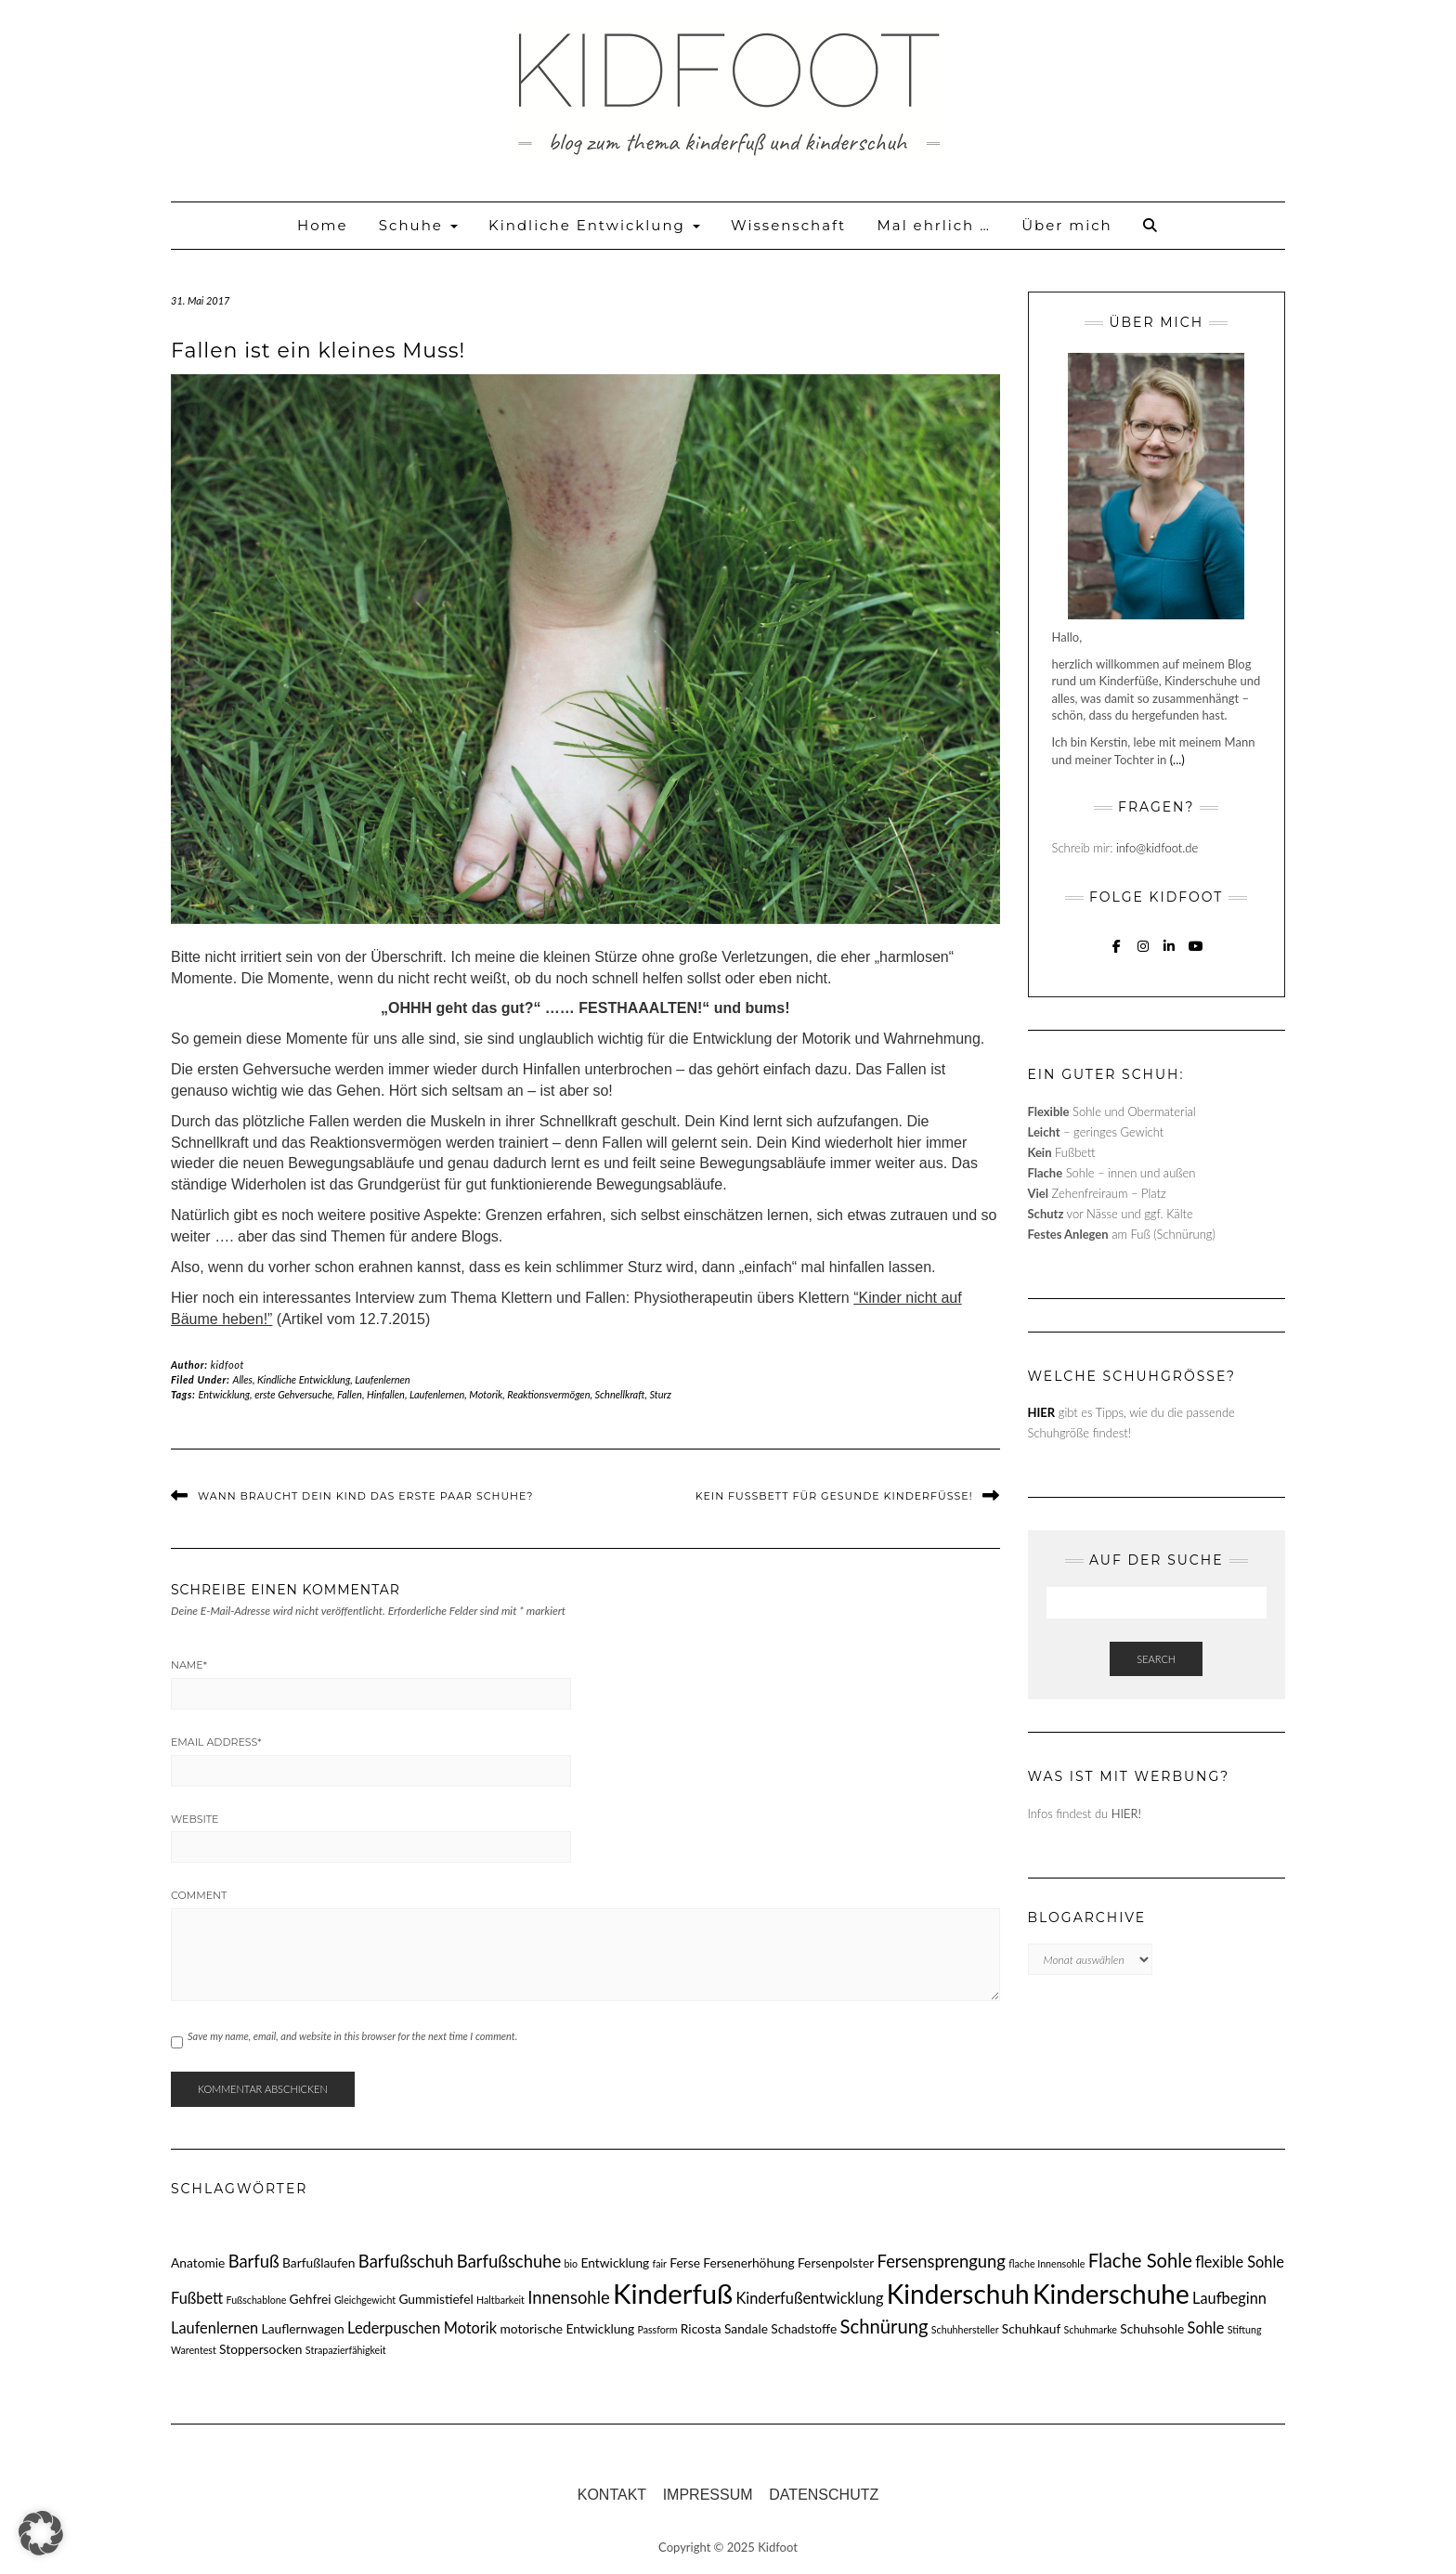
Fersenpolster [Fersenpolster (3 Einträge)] (836, 2262)
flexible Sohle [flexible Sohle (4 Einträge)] (1239, 2261)
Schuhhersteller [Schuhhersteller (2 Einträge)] (965, 2329)
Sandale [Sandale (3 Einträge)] (746, 2328)
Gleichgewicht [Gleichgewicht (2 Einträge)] (365, 2300)
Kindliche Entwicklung (594, 225)
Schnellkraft (620, 1394)
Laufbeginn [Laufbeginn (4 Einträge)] (1229, 2298)
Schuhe (418, 225)
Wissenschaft (788, 225)
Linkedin (1169, 955)
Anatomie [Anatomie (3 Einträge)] (198, 2262)
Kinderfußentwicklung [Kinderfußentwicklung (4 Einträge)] (809, 2298)
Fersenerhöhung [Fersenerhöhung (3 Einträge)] (748, 2262)
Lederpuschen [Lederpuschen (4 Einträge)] (393, 2327)
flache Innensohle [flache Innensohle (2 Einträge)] (1046, 2263)
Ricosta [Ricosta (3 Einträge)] (701, 2328)
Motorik (485, 1394)
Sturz (661, 1394)
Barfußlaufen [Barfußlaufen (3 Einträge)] (318, 2262)
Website (194, 1819)
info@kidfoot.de (1157, 847)
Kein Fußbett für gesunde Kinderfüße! (834, 1495)
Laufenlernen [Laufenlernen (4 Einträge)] (214, 2327)
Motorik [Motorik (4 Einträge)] (470, 2327)
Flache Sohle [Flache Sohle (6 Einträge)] (1140, 2260)
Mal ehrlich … (933, 225)
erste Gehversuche (293, 1394)
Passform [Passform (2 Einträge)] (657, 2329)
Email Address (216, 1742)
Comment (199, 1895)
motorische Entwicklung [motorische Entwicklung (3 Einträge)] (567, 2328)
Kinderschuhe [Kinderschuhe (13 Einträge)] (1111, 2293)
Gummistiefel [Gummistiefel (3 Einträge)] (435, 2299)
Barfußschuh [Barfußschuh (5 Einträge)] (406, 2261)
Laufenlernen (382, 1379)
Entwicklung (225, 1394)
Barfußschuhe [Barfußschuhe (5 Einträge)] (509, 2261)
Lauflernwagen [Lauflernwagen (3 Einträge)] (303, 2328)
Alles (242, 1379)
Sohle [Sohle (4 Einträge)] (1206, 2327)
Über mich (1066, 225)
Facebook (1116, 955)
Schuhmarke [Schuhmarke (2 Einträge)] (1090, 2329)
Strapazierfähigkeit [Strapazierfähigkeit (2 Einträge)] (346, 2350)
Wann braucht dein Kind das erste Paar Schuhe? (365, 1495)
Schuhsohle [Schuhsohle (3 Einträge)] (1152, 2328)
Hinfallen (386, 1394)
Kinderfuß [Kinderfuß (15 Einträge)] (673, 2293)
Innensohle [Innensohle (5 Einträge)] (568, 2297)
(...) (1177, 759)
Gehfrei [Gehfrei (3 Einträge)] (311, 2299)
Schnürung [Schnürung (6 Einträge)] (884, 2326)
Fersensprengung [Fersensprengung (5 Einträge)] (942, 2261)
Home (322, 225)
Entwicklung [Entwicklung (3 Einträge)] (615, 2262)
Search (1156, 1659)
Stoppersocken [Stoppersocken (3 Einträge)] (260, 2349)
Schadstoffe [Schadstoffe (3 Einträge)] (804, 2328)
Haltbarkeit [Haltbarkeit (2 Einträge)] (500, 2300)
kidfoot (227, 1364)
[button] (41, 2533)
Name (189, 1664)
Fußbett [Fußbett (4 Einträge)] (197, 2298)
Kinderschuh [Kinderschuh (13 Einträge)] (958, 2293)
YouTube (1195, 955)
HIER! (1126, 1813)
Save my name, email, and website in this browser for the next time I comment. (352, 2036)
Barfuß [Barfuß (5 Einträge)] (254, 2261)
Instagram (1143, 955)
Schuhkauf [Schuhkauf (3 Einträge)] (1031, 2328)
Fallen (349, 1394)
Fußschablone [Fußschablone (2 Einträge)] (257, 2300)
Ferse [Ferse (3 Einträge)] (685, 2262)
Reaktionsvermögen (548, 1394)
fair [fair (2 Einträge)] (660, 2263)
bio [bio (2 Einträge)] (571, 2263)
